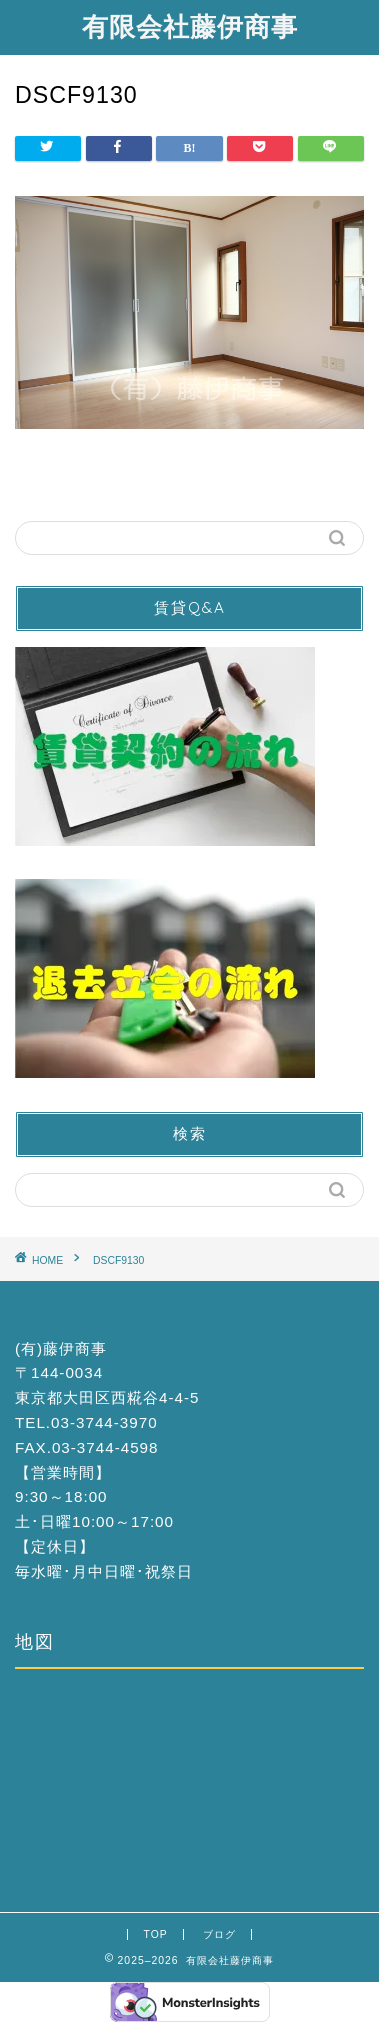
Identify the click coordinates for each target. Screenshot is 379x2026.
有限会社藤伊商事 (190, 26)
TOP (155, 1934)
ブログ (219, 1934)
